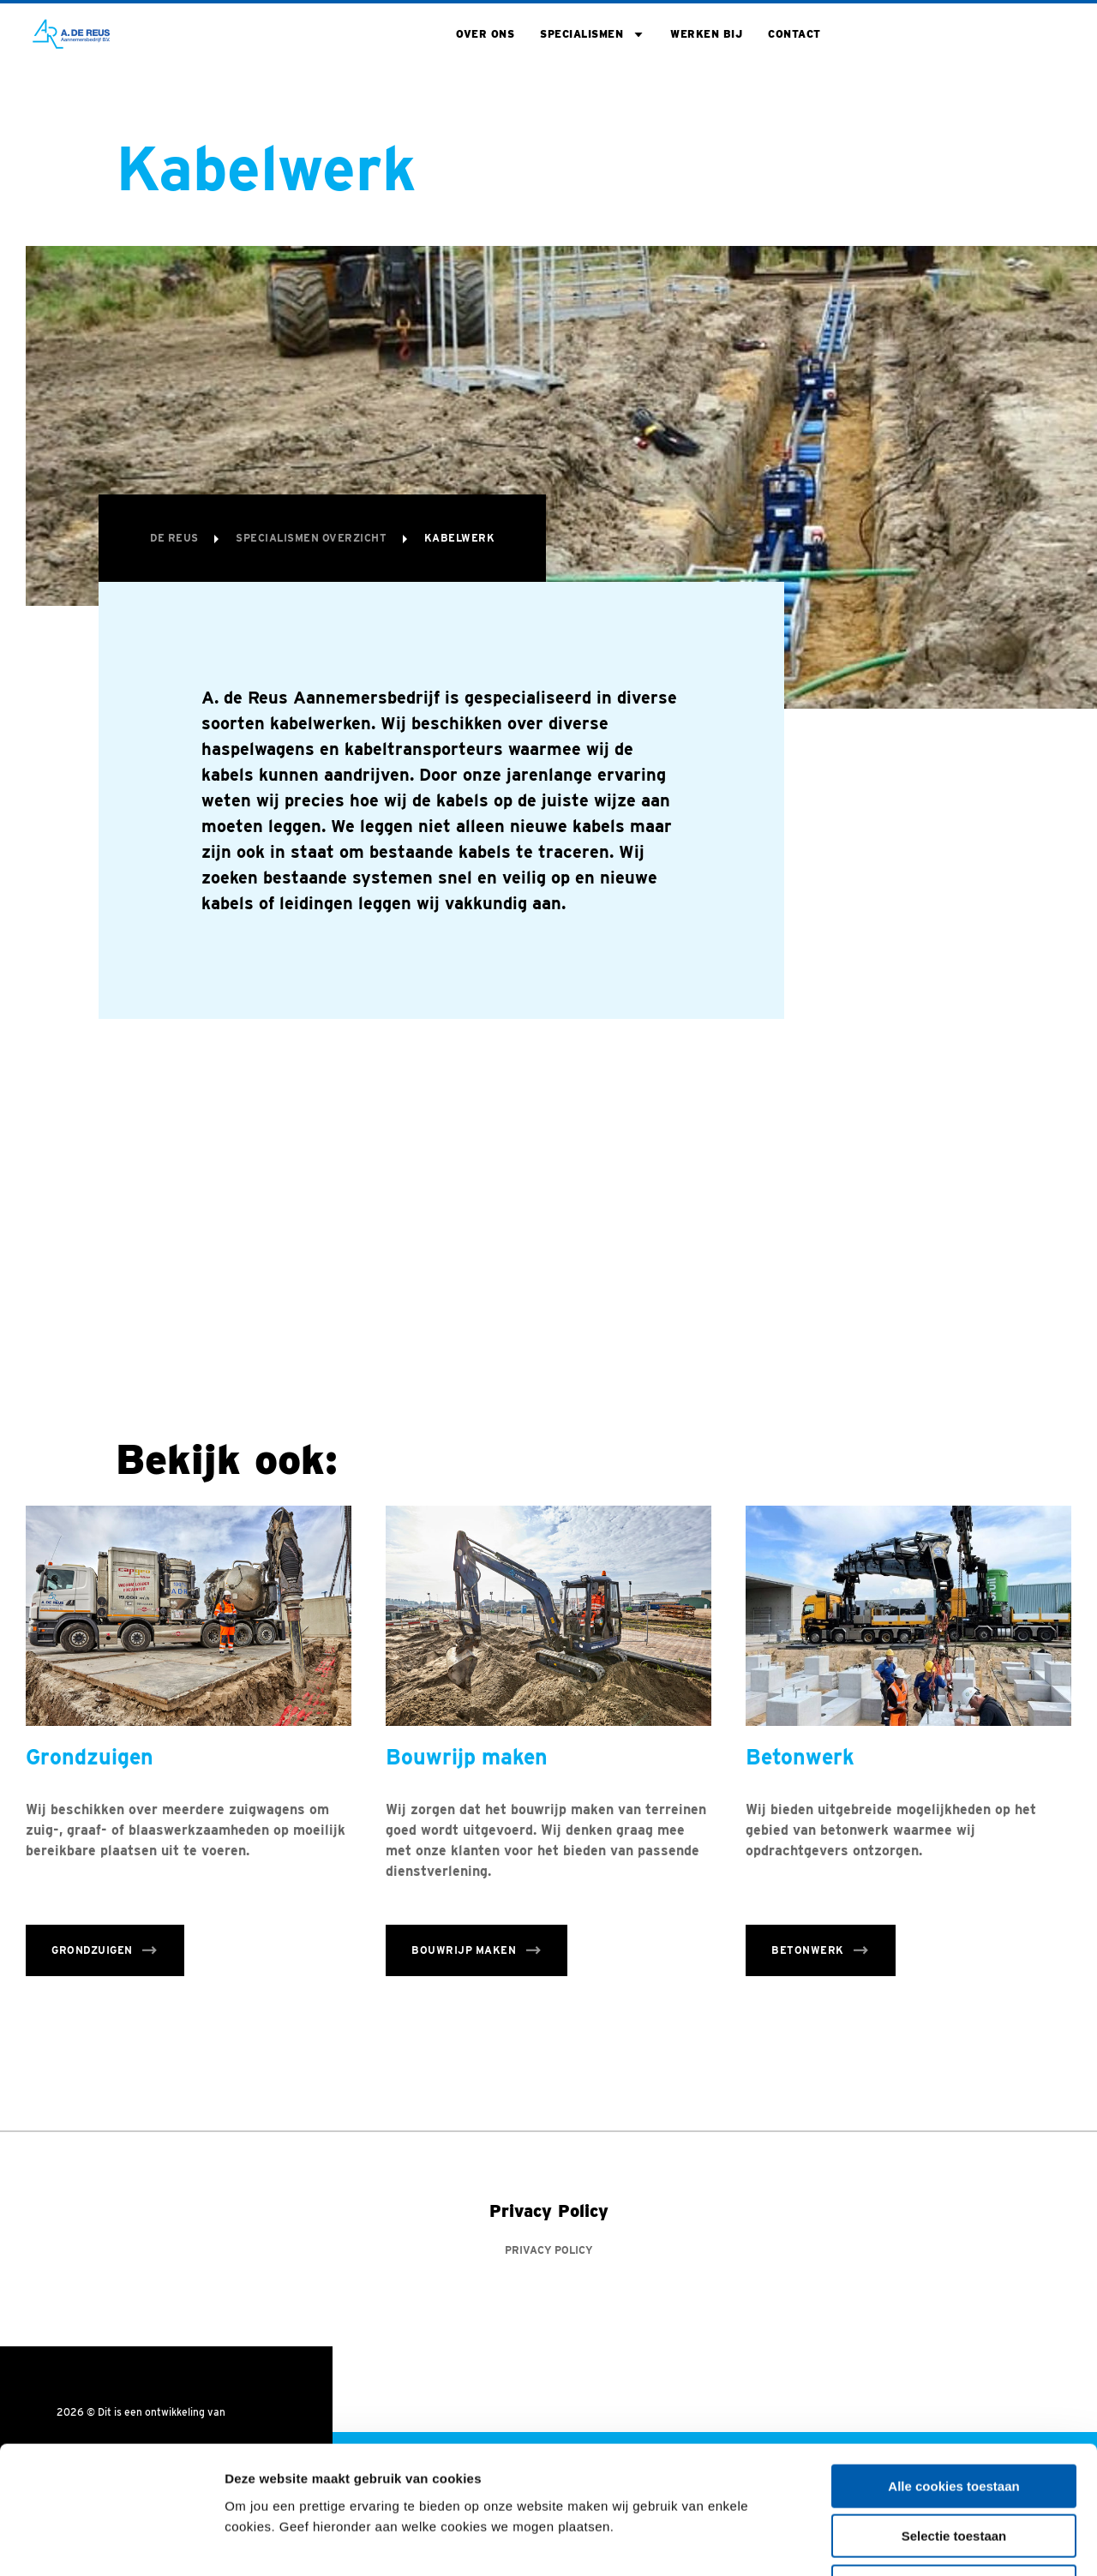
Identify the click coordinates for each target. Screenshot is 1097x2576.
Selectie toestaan (954, 2417)
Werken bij (706, 33)
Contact (794, 33)
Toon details (923, 2542)
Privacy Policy (549, 2250)
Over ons (485, 33)
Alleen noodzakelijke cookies (954, 2466)
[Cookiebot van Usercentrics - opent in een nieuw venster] (111, 2542)
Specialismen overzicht (313, 537)
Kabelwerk (459, 537)
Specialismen (581, 33)
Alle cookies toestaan (953, 2366)
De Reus (175, 537)
